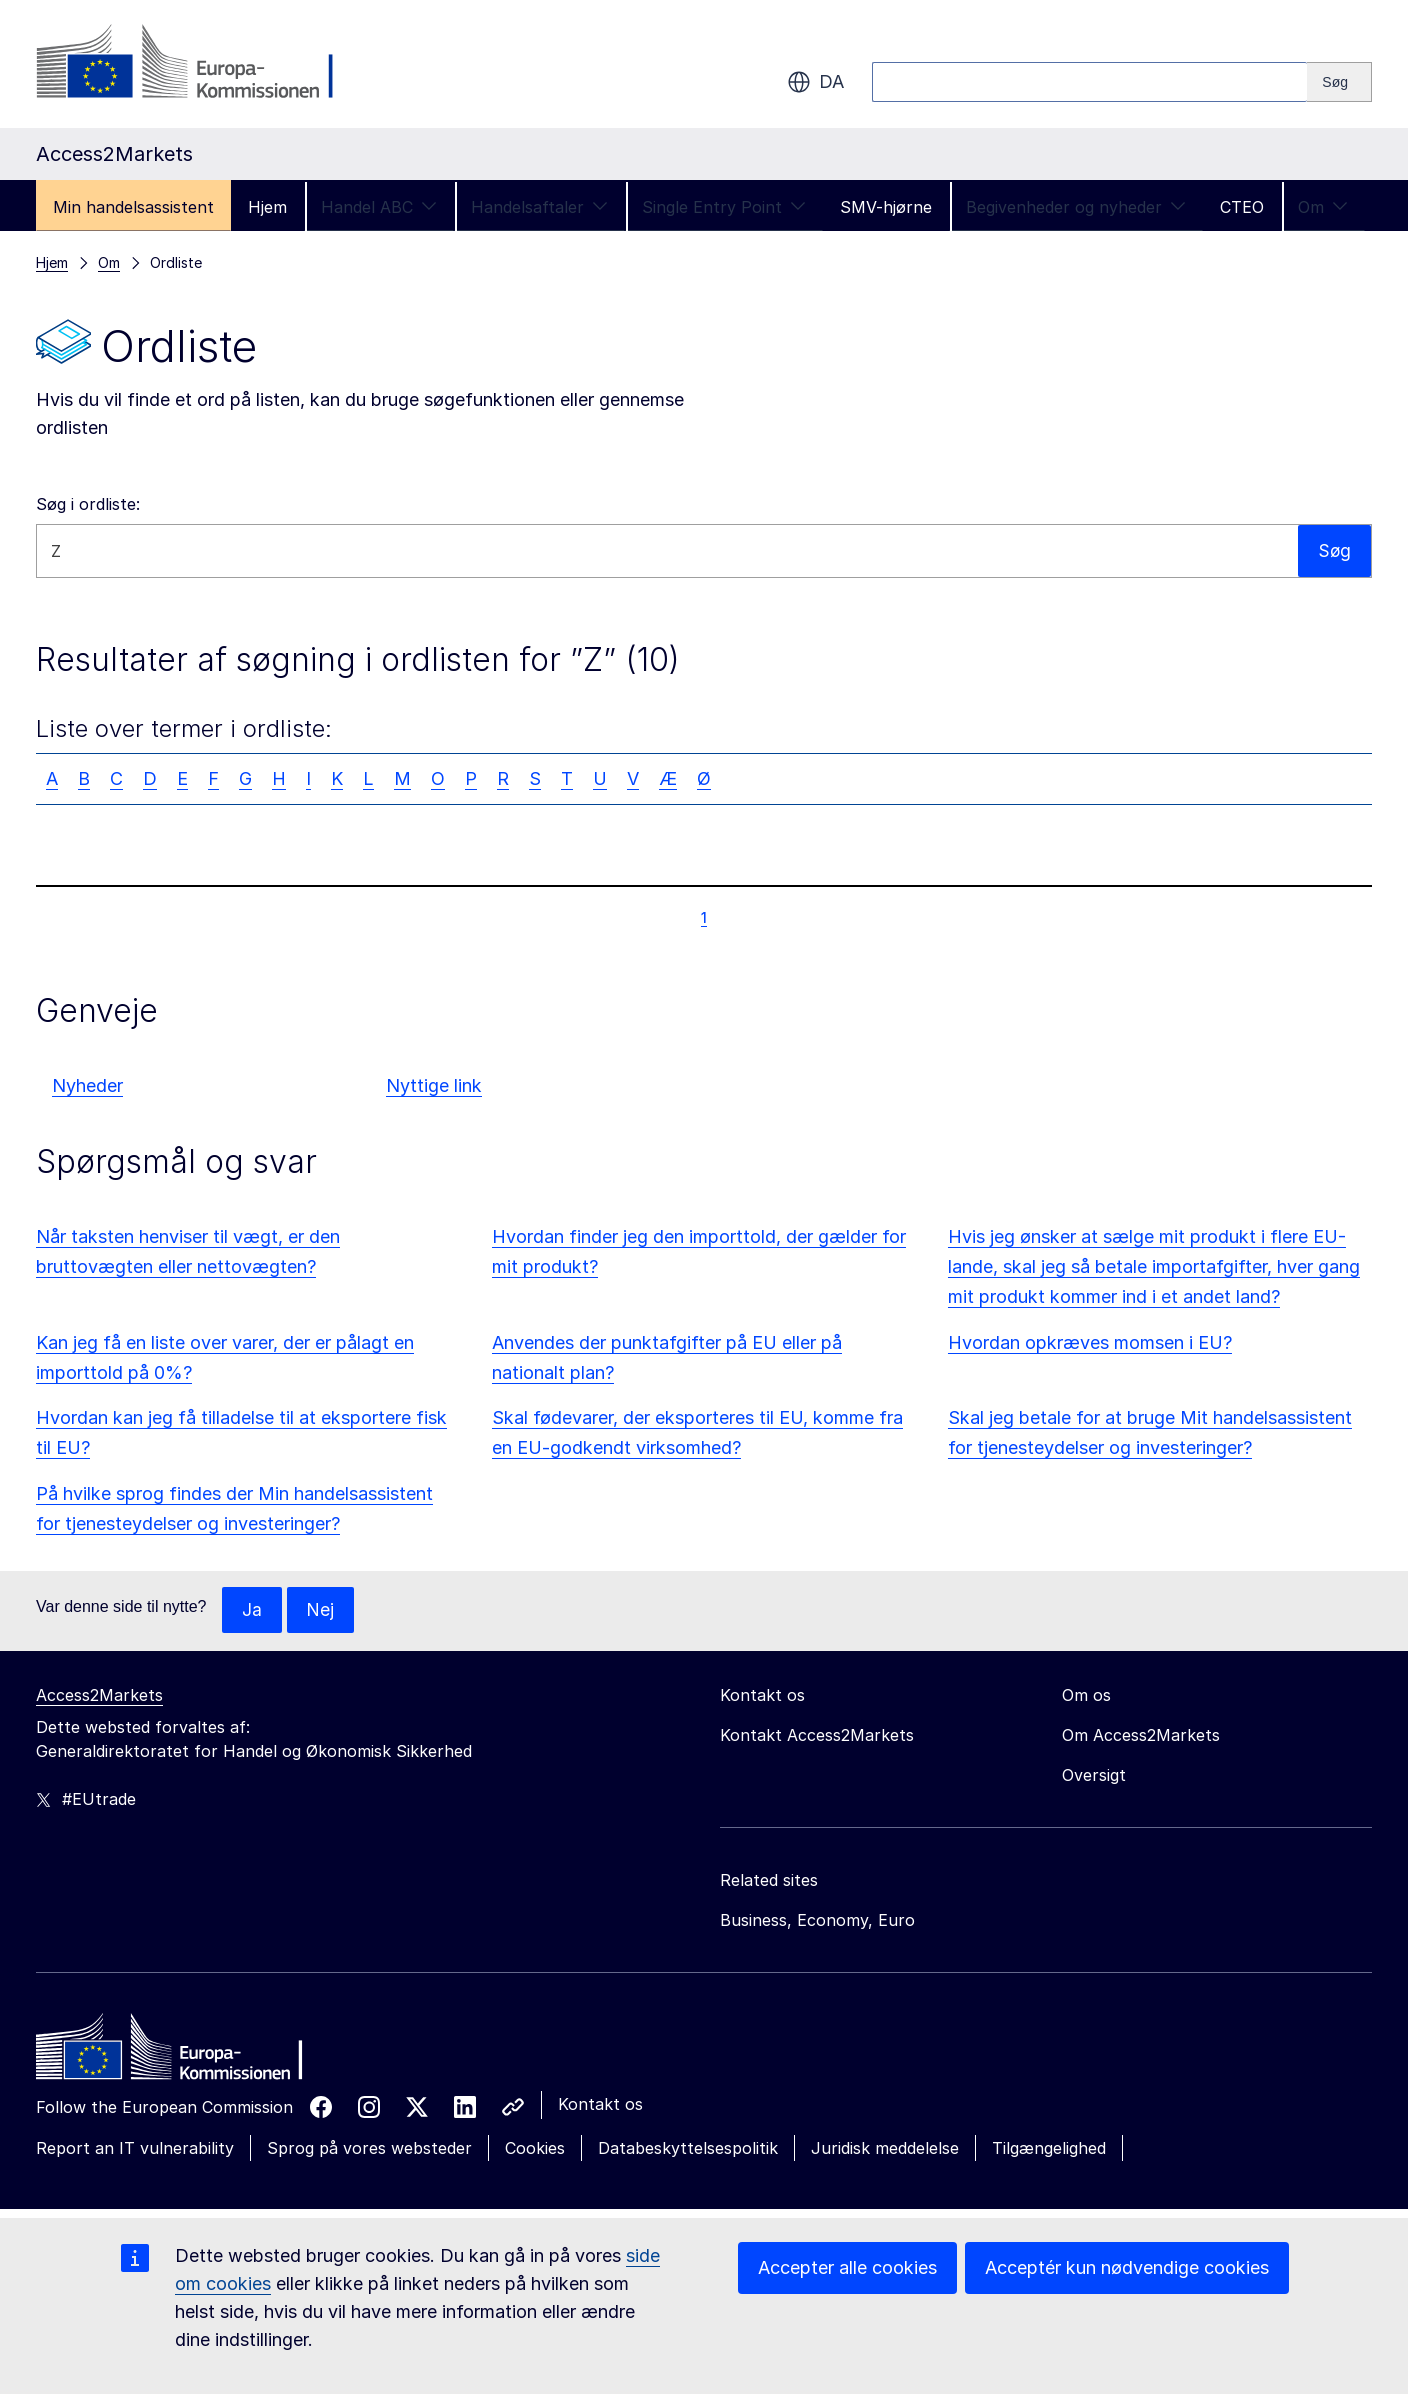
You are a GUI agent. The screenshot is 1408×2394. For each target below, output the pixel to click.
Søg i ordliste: (88, 504)
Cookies (535, 2149)
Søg (1334, 550)
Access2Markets (99, 1696)
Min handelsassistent (133, 207)
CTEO (1242, 207)
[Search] (1339, 82)
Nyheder (87, 1085)
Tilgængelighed (1049, 2149)
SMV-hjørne (886, 207)
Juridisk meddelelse (885, 2149)
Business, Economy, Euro (817, 1921)
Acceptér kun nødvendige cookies (1127, 2267)
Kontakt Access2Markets (817, 1736)
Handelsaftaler (539, 207)
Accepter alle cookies (847, 2267)
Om (1323, 207)
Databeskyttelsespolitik (688, 2149)
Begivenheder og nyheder (1076, 207)
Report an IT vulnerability (135, 2149)
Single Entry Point (724, 207)
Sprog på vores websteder (369, 2149)
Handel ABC (379, 207)
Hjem (267, 207)
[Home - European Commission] (181, 2053)
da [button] (815, 82)
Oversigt (1094, 1776)
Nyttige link (434, 1085)
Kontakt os (600, 2105)
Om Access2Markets (1141, 1736)
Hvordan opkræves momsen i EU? (1090, 1342)
